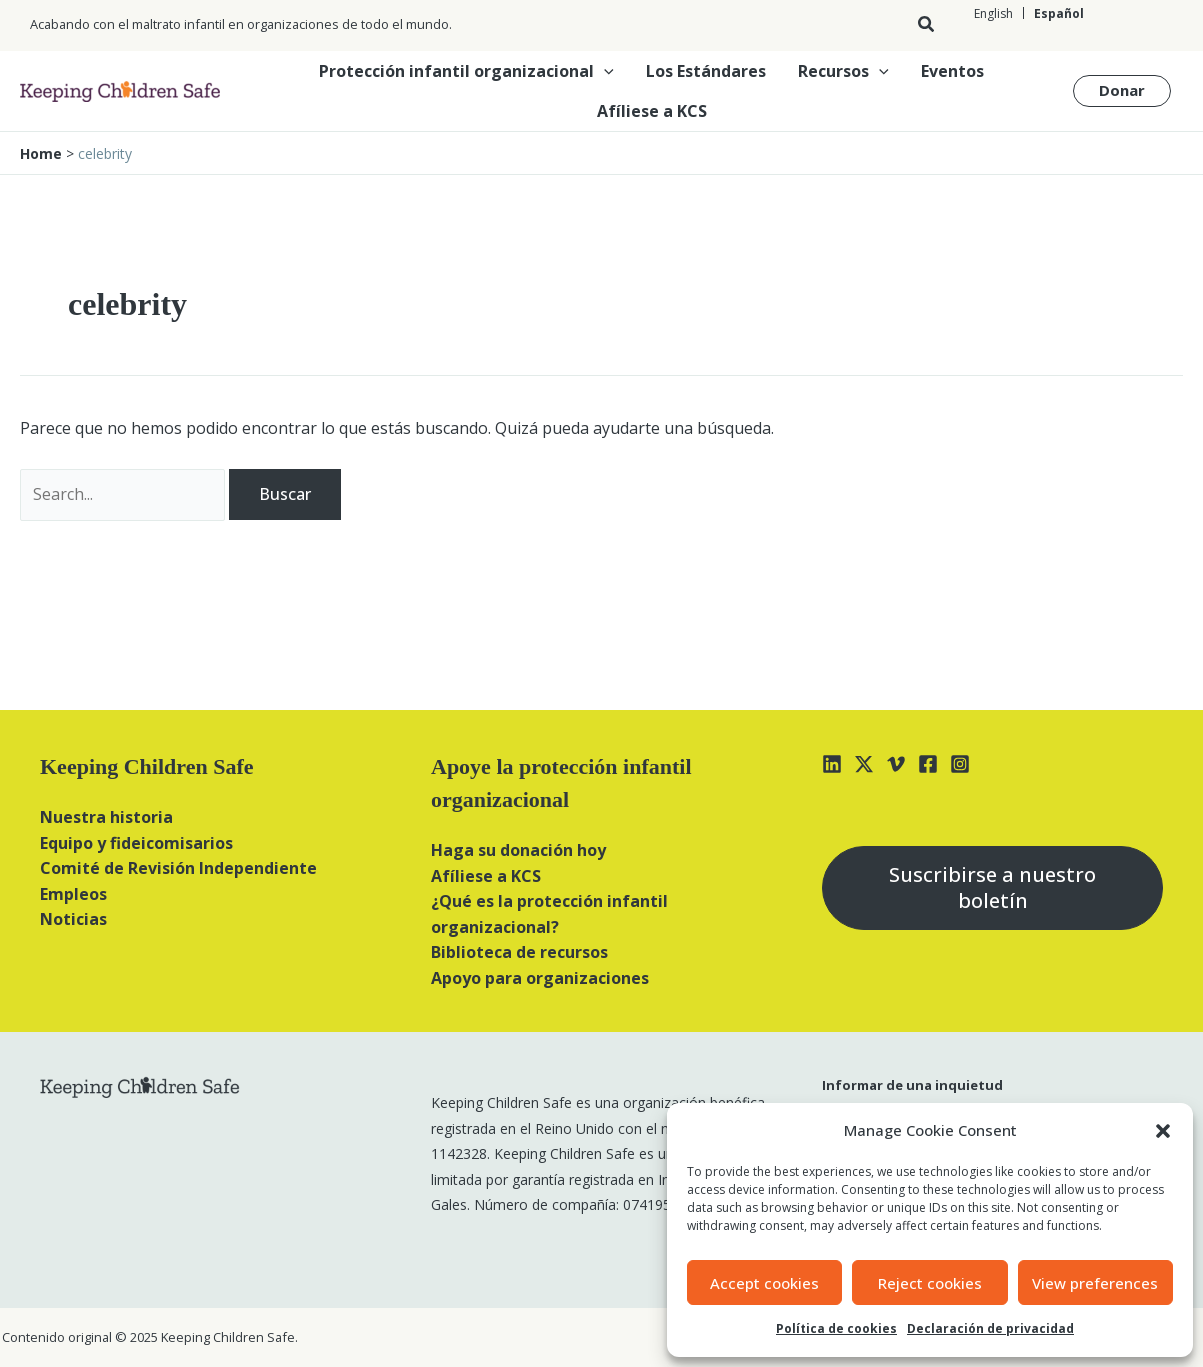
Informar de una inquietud (912, 1085)
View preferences (1095, 1283)
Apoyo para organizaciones (540, 978)
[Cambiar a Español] (1058, 13)
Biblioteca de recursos (519, 952)
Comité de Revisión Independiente (178, 868)
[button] (1163, 1131)
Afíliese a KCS (652, 111)
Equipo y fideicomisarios (136, 843)
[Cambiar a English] (993, 13)
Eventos (952, 71)
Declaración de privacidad (990, 1328)
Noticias (73, 919)
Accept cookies (764, 1283)
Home (41, 153)
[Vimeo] (896, 764)
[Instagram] (960, 764)
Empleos (73, 894)
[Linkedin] (832, 764)
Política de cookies (836, 1328)
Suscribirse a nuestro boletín (992, 887)
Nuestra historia (106, 817)
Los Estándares (706, 71)
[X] (864, 764)
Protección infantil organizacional (466, 71)
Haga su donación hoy (518, 850)
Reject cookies (930, 1283)
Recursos (843, 71)
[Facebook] (928, 764)
